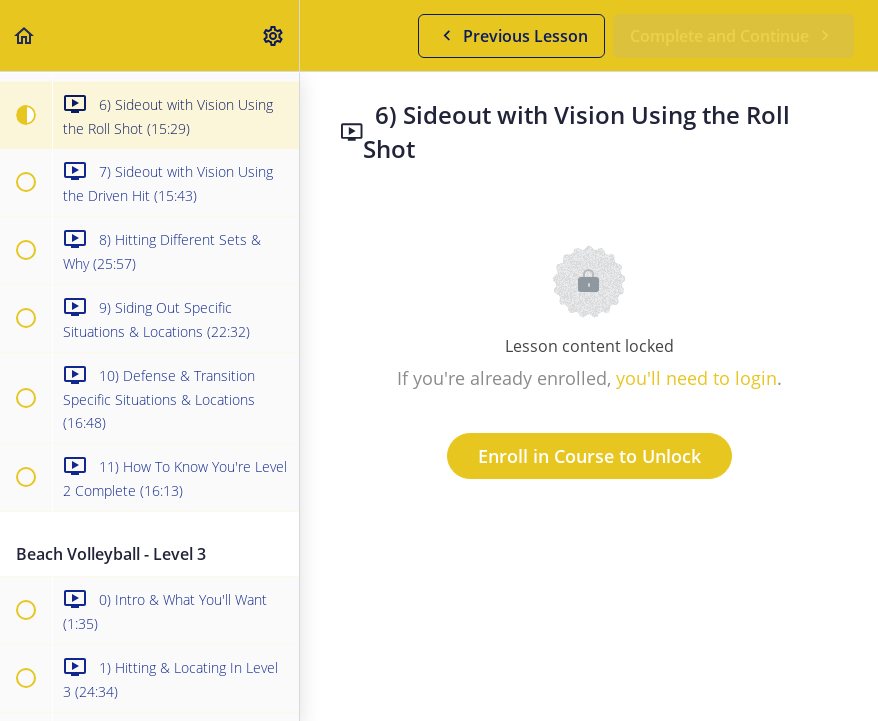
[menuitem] (274, 35)
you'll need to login (696, 378)
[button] (25, 35)
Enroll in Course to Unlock (589, 456)
